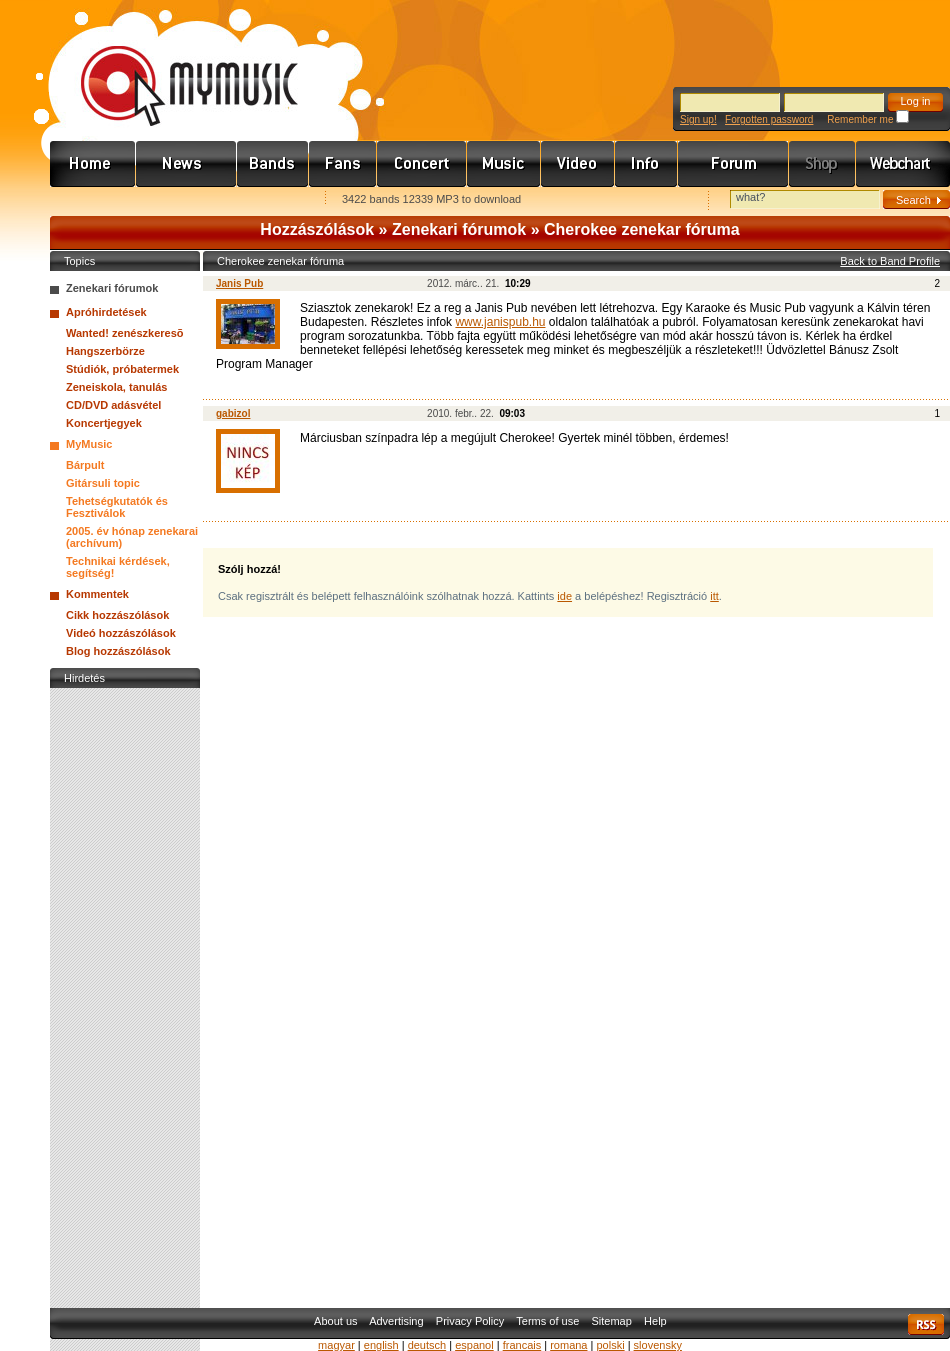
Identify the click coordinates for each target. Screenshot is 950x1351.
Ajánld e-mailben (261, 200)
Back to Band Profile (890, 261)
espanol (474, 1345)
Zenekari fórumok (459, 229)
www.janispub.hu (500, 322)
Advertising (396, 1321)
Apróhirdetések (106, 312)
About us (335, 1321)
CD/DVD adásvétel (113, 405)
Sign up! (698, 119)
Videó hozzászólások (121, 633)
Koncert (422, 164)
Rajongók (343, 164)
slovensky (658, 1345)
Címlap (93, 164)
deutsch (427, 1345)
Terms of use (547, 1321)
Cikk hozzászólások (117, 615)
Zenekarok (273, 164)
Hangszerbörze (105, 351)
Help (655, 1321)
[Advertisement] (125, 993)
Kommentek (97, 594)
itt (714, 596)
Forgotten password (769, 119)
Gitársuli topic (103, 483)
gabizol (233, 413)
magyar (336, 1345)
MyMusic (89, 444)
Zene (504, 164)
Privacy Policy (470, 1321)
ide (564, 596)
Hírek (186, 164)
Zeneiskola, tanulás (116, 387)
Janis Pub (239, 283)
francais (522, 1345)
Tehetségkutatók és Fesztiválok (117, 507)
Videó (578, 164)
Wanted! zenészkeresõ (125, 333)
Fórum (733, 164)
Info (646, 164)
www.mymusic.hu (172, 65)
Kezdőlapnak (176, 200)
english (381, 1345)
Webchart (903, 164)
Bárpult (85, 465)
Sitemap (612, 1321)
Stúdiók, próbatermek (122, 369)
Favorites (91, 200)
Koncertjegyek (104, 423)
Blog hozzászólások (118, 651)
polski (610, 1345)
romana (568, 1345)
